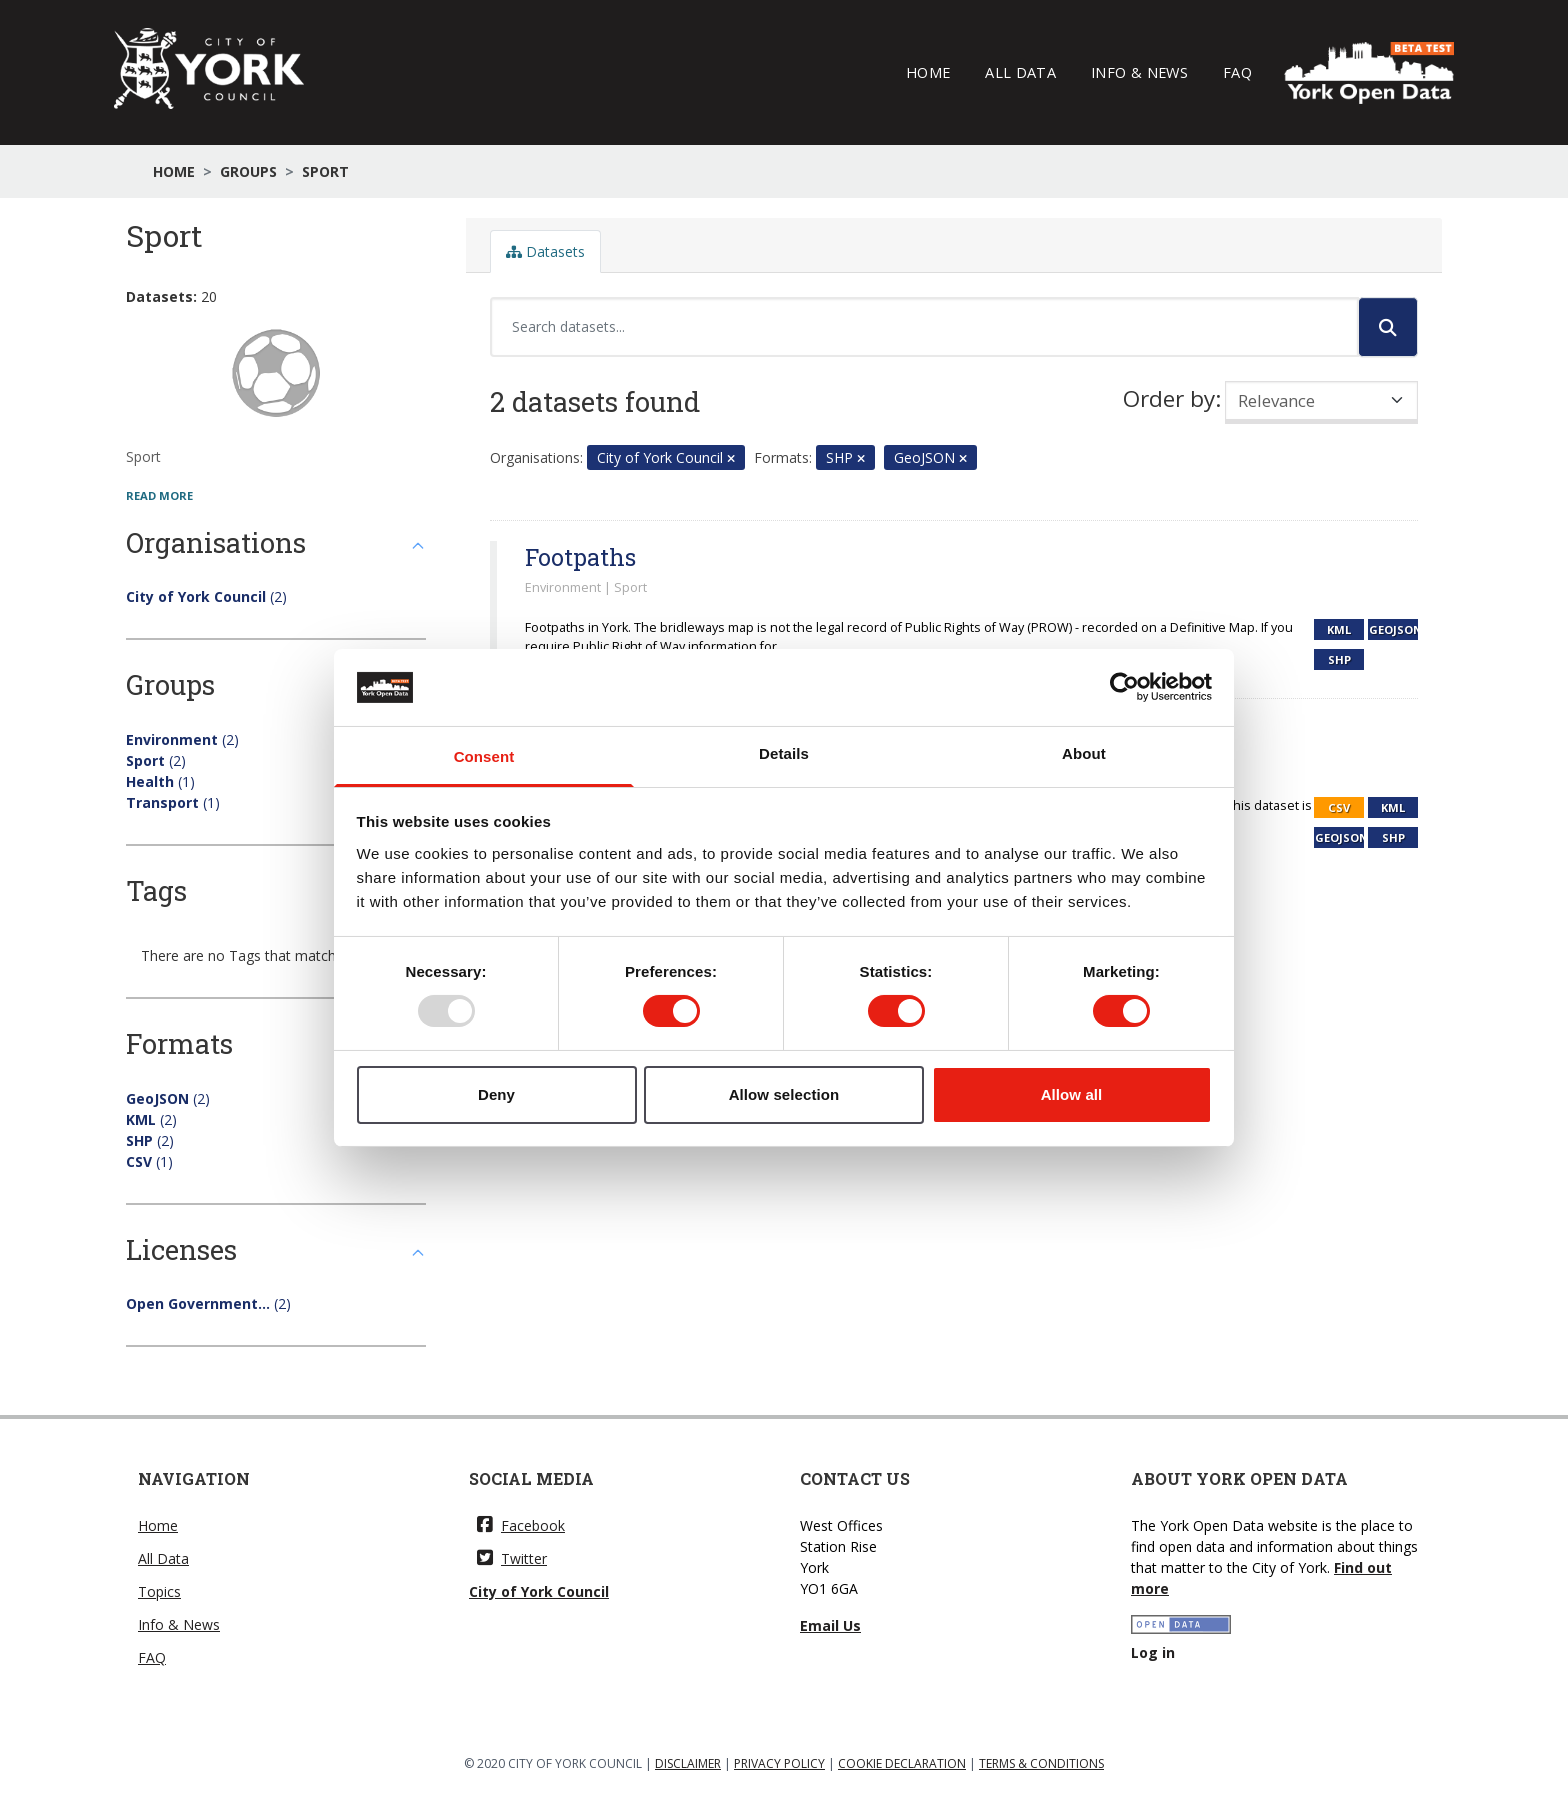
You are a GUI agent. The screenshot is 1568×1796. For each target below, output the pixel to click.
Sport (325, 171)
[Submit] (1388, 327)
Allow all (1072, 1094)
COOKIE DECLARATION (902, 1763)
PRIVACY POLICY (779, 1763)
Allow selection (784, 1094)
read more (159, 495)
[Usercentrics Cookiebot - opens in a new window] (1124, 687)
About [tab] (1084, 753)
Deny (496, 1094)
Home (928, 72)
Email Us (830, 1625)
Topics (159, 1591)
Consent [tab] (484, 756)
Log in (1153, 1652)
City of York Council (539, 1591)
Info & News (1139, 72)
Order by (1169, 398)
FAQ (1237, 72)
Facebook (521, 1525)
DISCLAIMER (688, 1763)
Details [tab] (784, 753)
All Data (1020, 72)
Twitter (512, 1558)
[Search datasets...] (924, 327)
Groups (248, 171)
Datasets (545, 251)
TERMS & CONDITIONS (1041, 1763)
